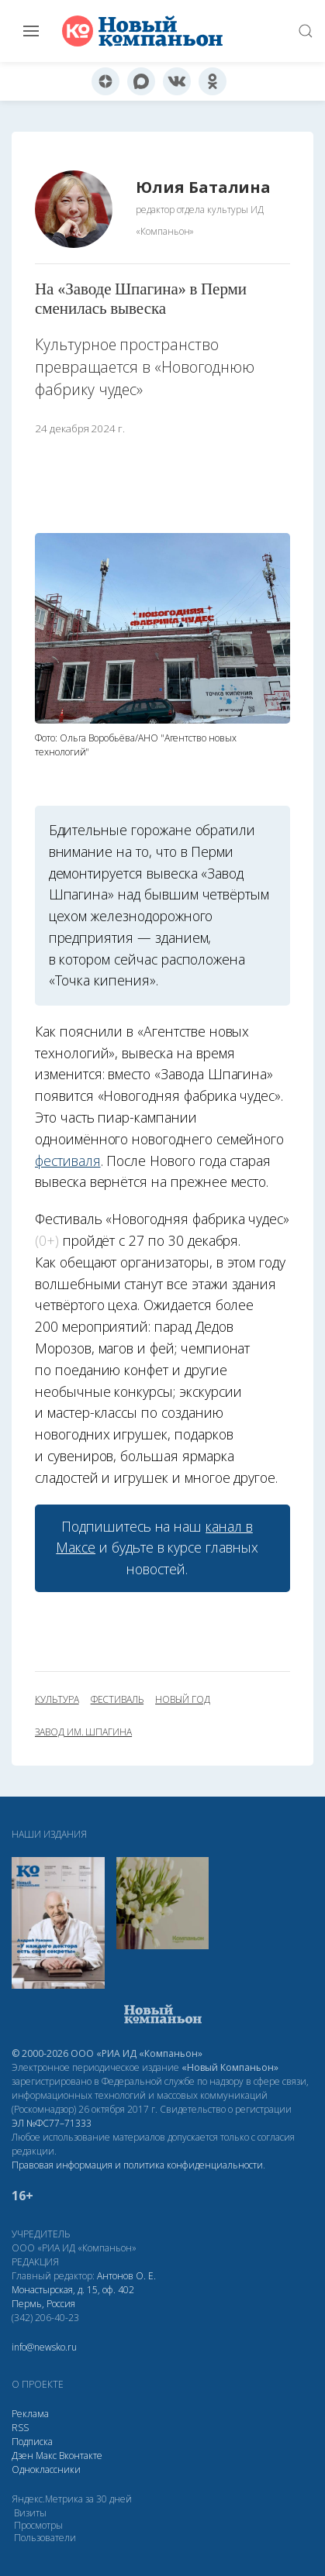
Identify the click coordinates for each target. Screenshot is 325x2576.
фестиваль (117, 1700)
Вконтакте (80, 2455)
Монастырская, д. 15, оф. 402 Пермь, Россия (73, 2296)
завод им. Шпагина (83, 1732)
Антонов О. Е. (126, 2275)
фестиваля (68, 1160)
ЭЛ (52, 2123)
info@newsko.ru (44, 2347)
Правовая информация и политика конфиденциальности (137, 2165)
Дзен (22, 2455)
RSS (20, 2427)
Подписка (32, 2441)
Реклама (30, 2413)
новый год (182, 1700)
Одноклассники (46, 2469)
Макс (46, 2455)
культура (57, 1700)
